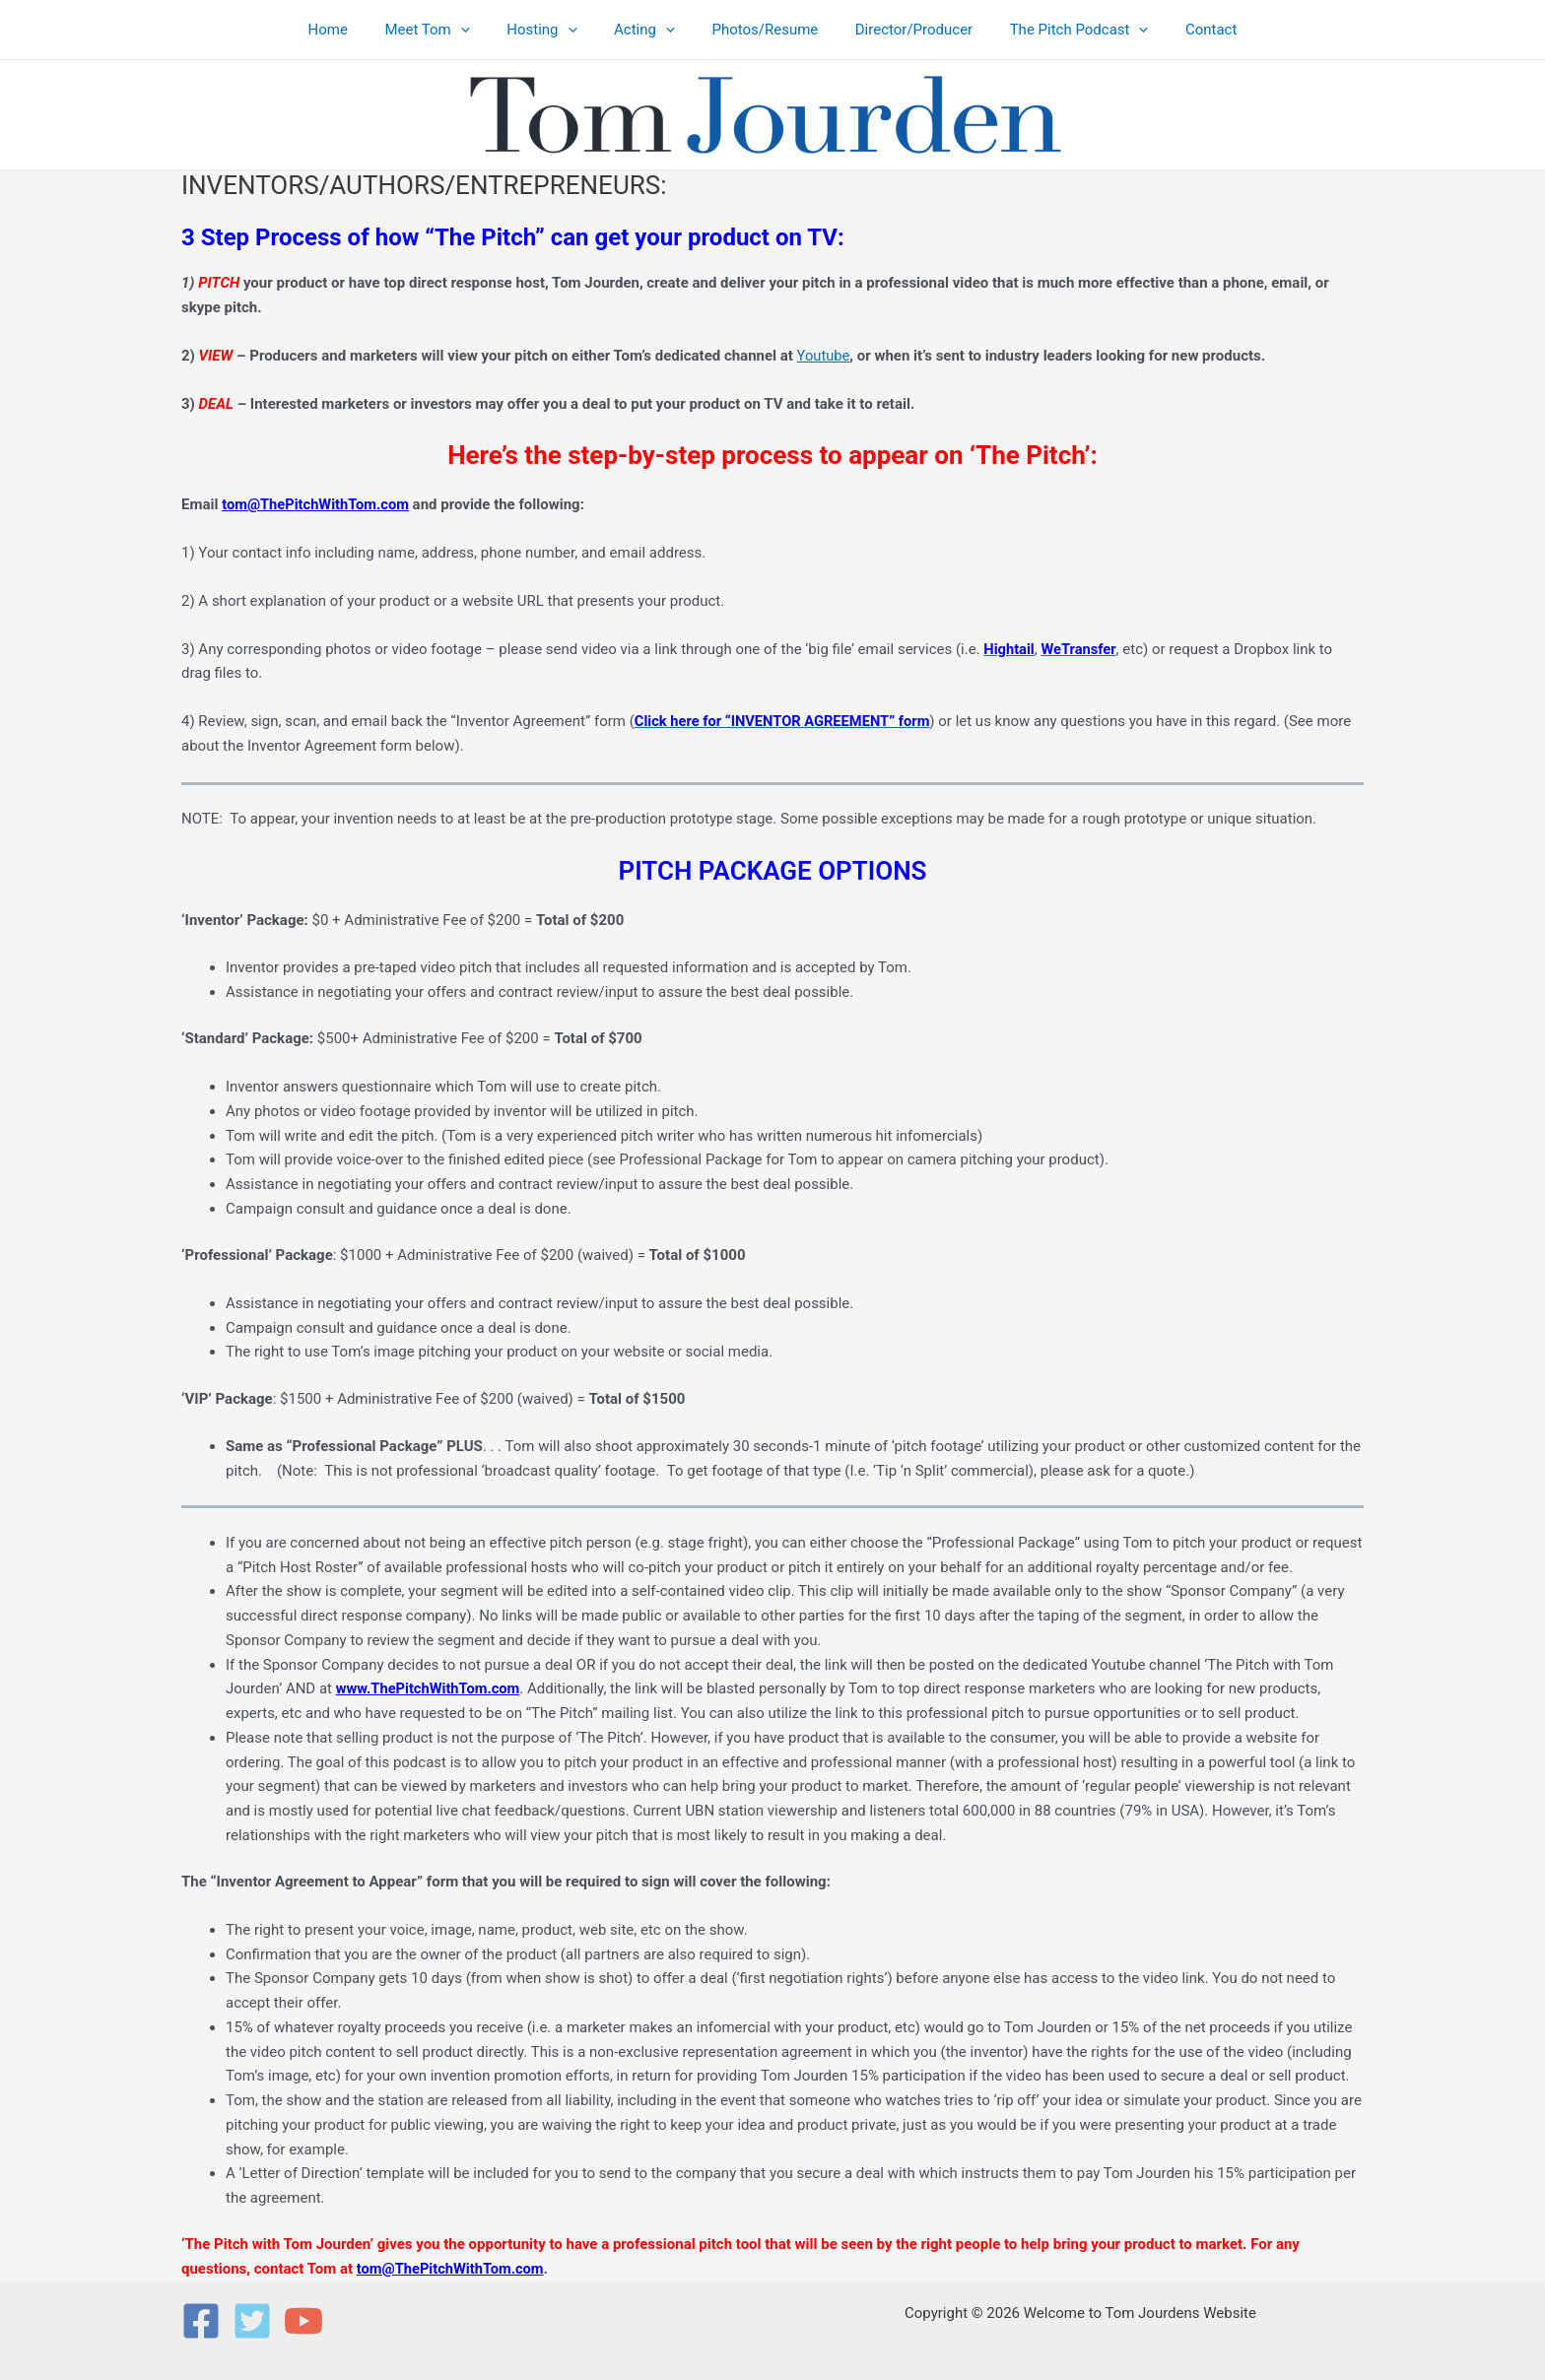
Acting (648, 29)
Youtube (824, 355)
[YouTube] (303, 2321)
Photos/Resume (761, 29)
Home (353, 29)
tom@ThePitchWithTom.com (317, 504)
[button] (479, 29)
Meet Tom (445, 29)
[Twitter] (252, 2321)
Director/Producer (903, 29)
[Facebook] (201, 2321)
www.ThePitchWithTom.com (430, 1688)
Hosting (553, 29)
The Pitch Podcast (1060, 29)
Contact (1185, 29)
